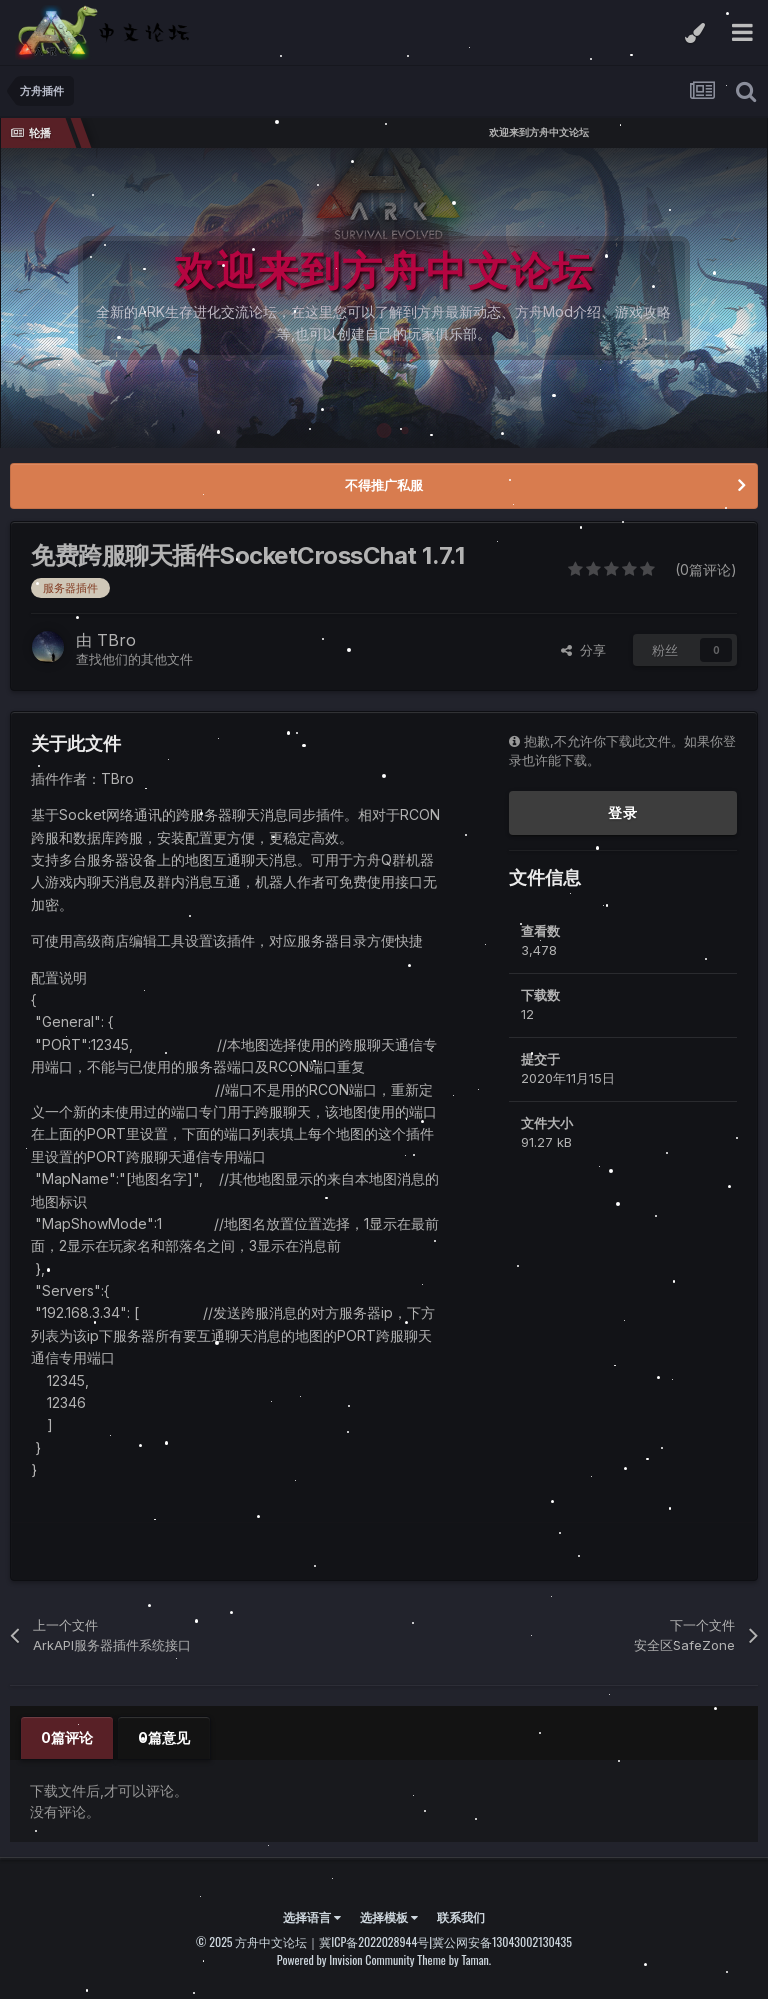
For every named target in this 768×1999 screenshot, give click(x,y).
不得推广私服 (384, 485)
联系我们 (461, 1916)
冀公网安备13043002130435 (502, 1941)
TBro (116, 640)
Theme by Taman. (454, 1959)
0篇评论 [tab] (67, 1737)
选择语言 (312, 1916)
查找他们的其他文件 (134, 659)
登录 (622, 812)
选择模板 (389, 1916)
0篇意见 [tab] (164, 1737)
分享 (583, 650)
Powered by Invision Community (346, 1959)
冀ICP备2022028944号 (374, 1941)
